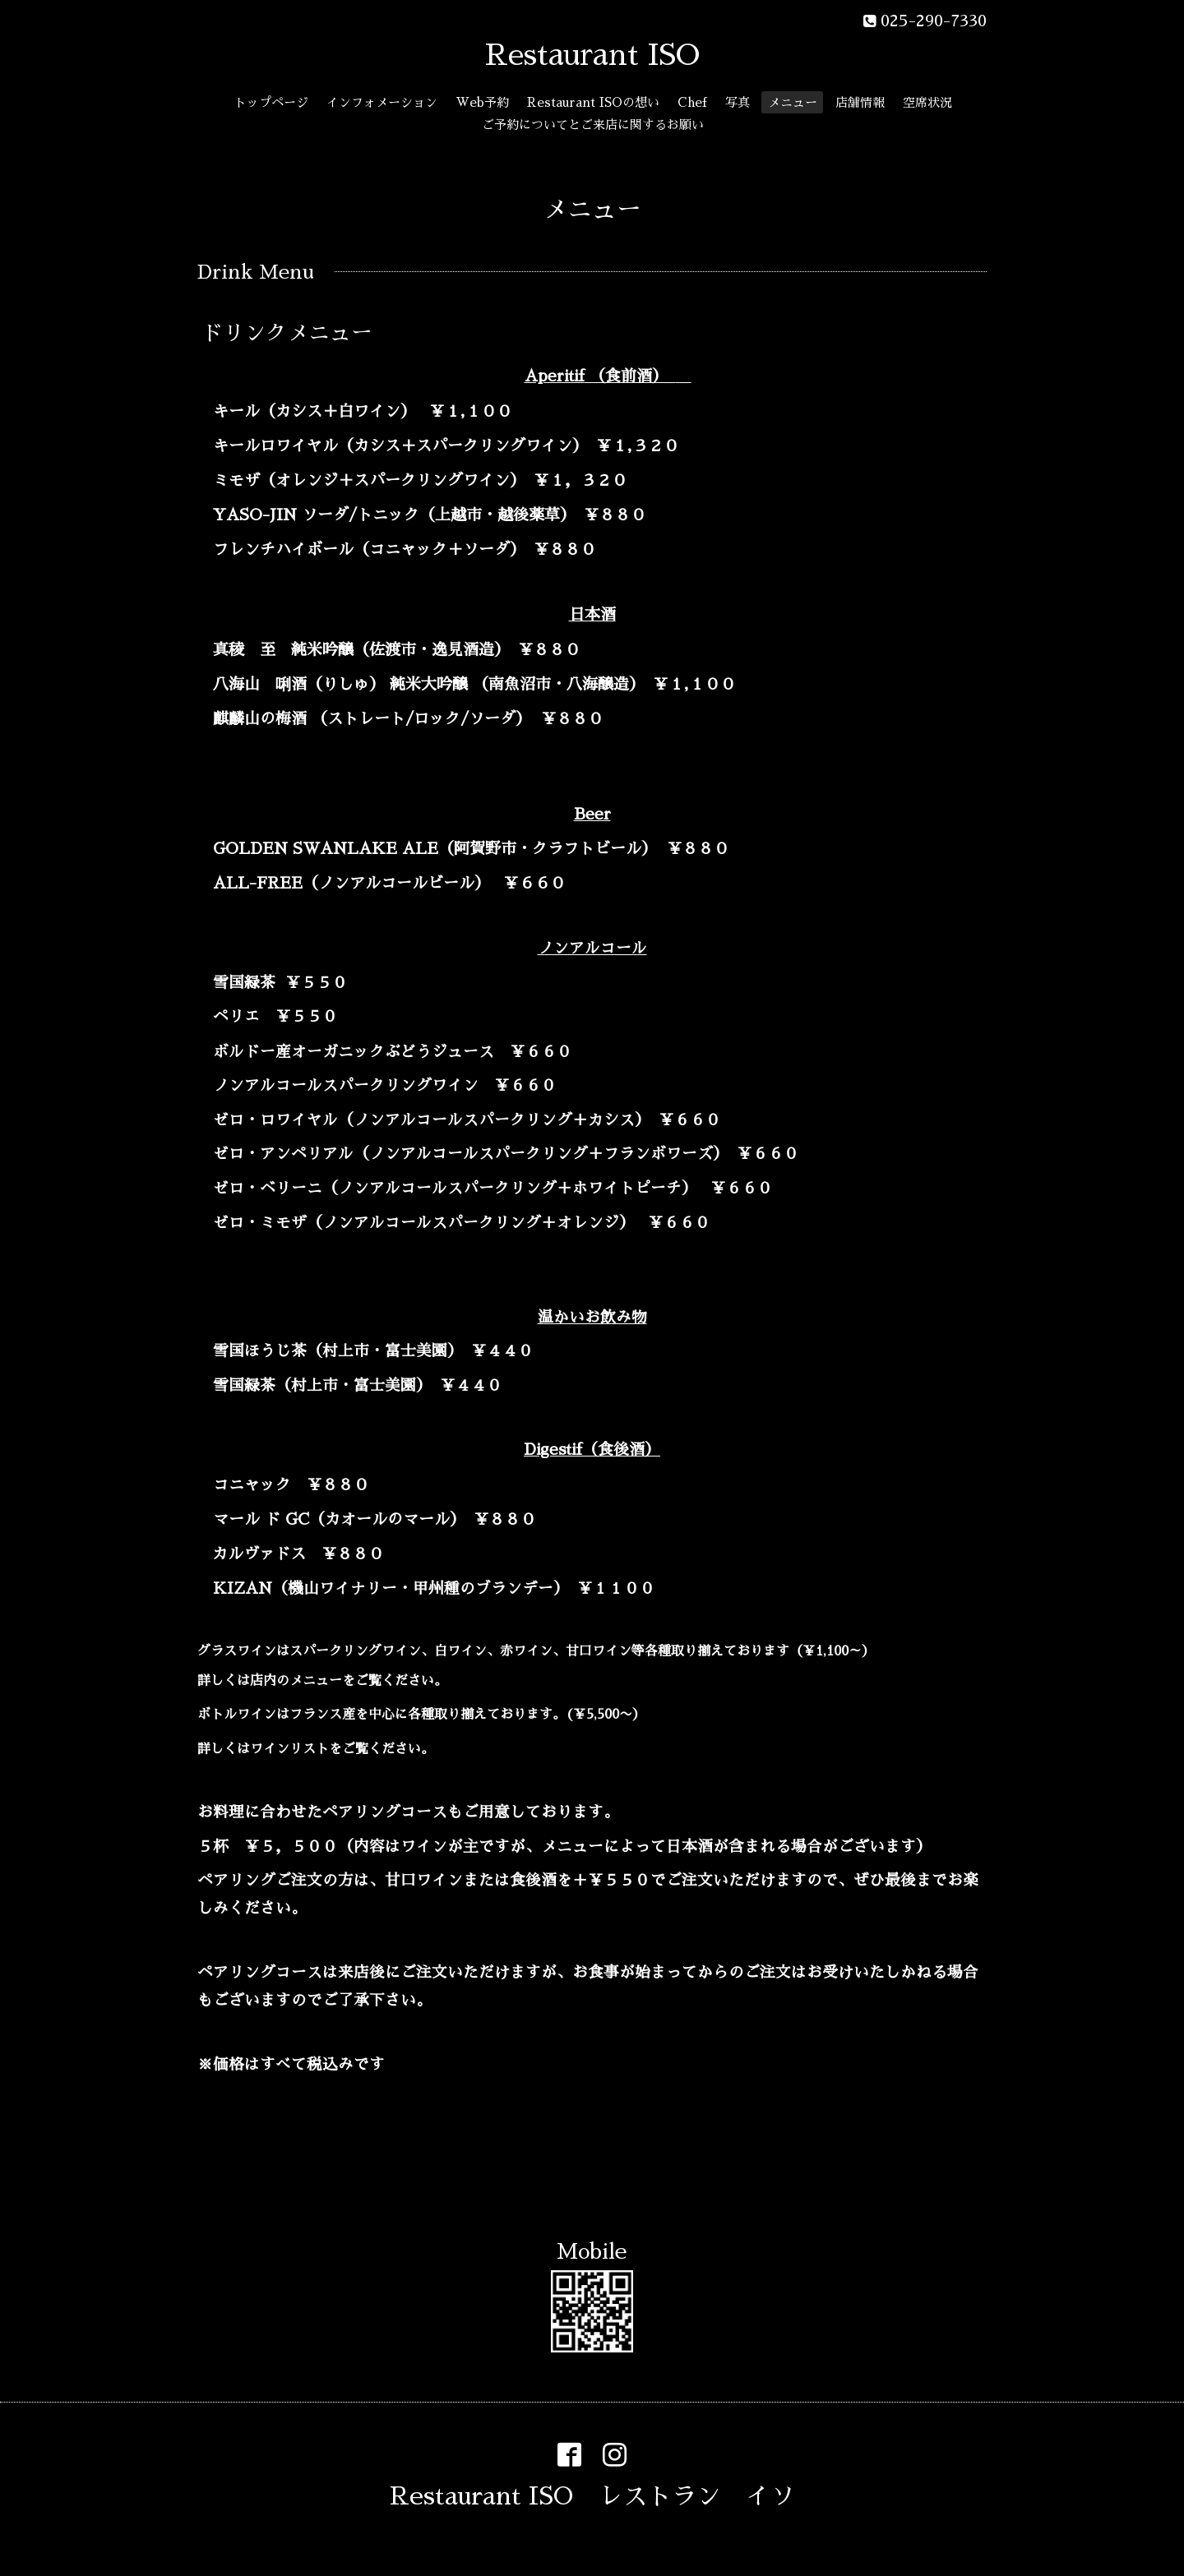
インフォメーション (381, 102)
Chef (692, 102)
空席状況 (927, 102)
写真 (737, 102)
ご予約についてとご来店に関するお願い (593, 124)
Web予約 (482, 102)
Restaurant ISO (592, 55)
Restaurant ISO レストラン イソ (592, 2496)
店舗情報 (860, 102)
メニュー (792, 102)
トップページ (271, 102)
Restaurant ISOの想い (593, 102)
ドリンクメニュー (286, 333)
